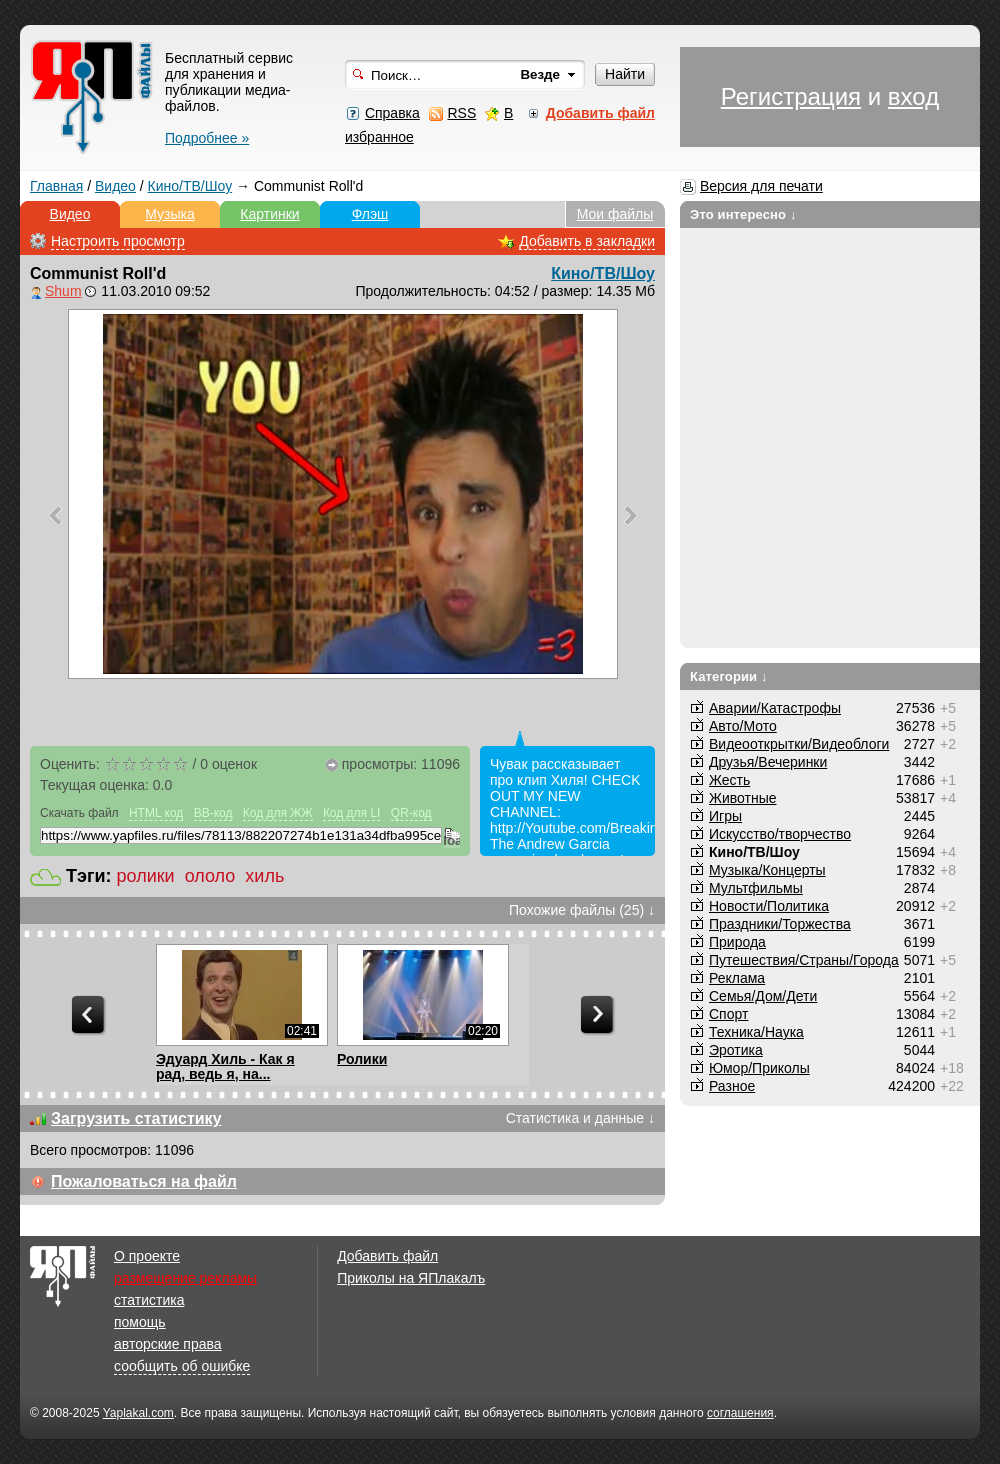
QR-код (411, 813)
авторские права (168, 1344)
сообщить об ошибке (182, 1366)
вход (913, 96)
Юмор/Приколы (759, 1068)
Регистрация (791, 96)
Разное (732, 1086)
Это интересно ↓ (743, 214)
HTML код (156, 813)
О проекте (147, 1256)
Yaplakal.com (138, 1413)
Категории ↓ (729, 676)
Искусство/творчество (780, 834)
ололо (210, 876)
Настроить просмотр (118, 241)
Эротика (736, 1050)
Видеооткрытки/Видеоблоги (799, 744)
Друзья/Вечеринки (768, 762)
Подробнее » (207, 138)
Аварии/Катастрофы (775, 708)
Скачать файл (79, 813)
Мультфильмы (756, 888)
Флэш (370, 214)
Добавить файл (387, 1256)
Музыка (170, 214)
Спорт (728, 1014)
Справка (392, 113)
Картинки (269, 214)
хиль (264, 876)
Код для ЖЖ (278, 813)
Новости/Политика (769, 906)
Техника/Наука (756, 1032)
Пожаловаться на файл (144, 1181)
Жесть (729, 780)
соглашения (740, 1413)
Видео (115, 186)
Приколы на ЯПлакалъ (411, 1278)
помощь (140, 1322)
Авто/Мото (743, 726)
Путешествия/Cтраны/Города (804, 960)
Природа (737, 942)
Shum (63, 291)
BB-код (213, 813)
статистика (149, 1300)
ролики (146, 876)
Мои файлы (615, 214)
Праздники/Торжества (780, 924)
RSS (461, 113)
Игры (725, 816)
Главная (56, 186)
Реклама (737, 978)
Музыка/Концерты (767, 870)
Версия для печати (761, 186)
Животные (743, 798)
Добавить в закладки (587, 241)
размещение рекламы (185, 1278)
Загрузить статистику (136, 1118)
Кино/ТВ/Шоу (190, 186)
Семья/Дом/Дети (763, 996)
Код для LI (352, 813)
